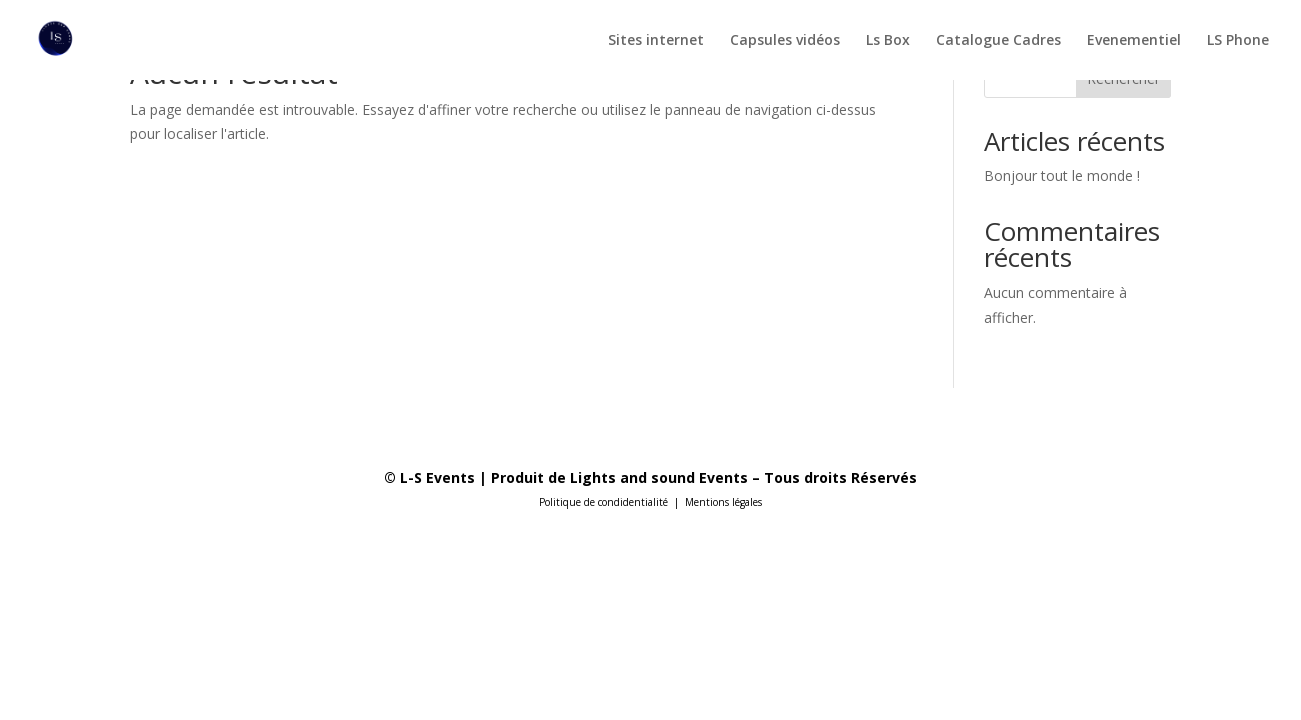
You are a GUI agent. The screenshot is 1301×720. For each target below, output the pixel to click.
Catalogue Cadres (998, 41)
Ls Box (888, 41)
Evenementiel (1134, 41)
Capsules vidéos (785, 41)
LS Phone (1238, 41)
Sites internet (656, 41)
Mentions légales (723, 502)
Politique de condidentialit (601, 502)
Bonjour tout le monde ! (1062, 175)
